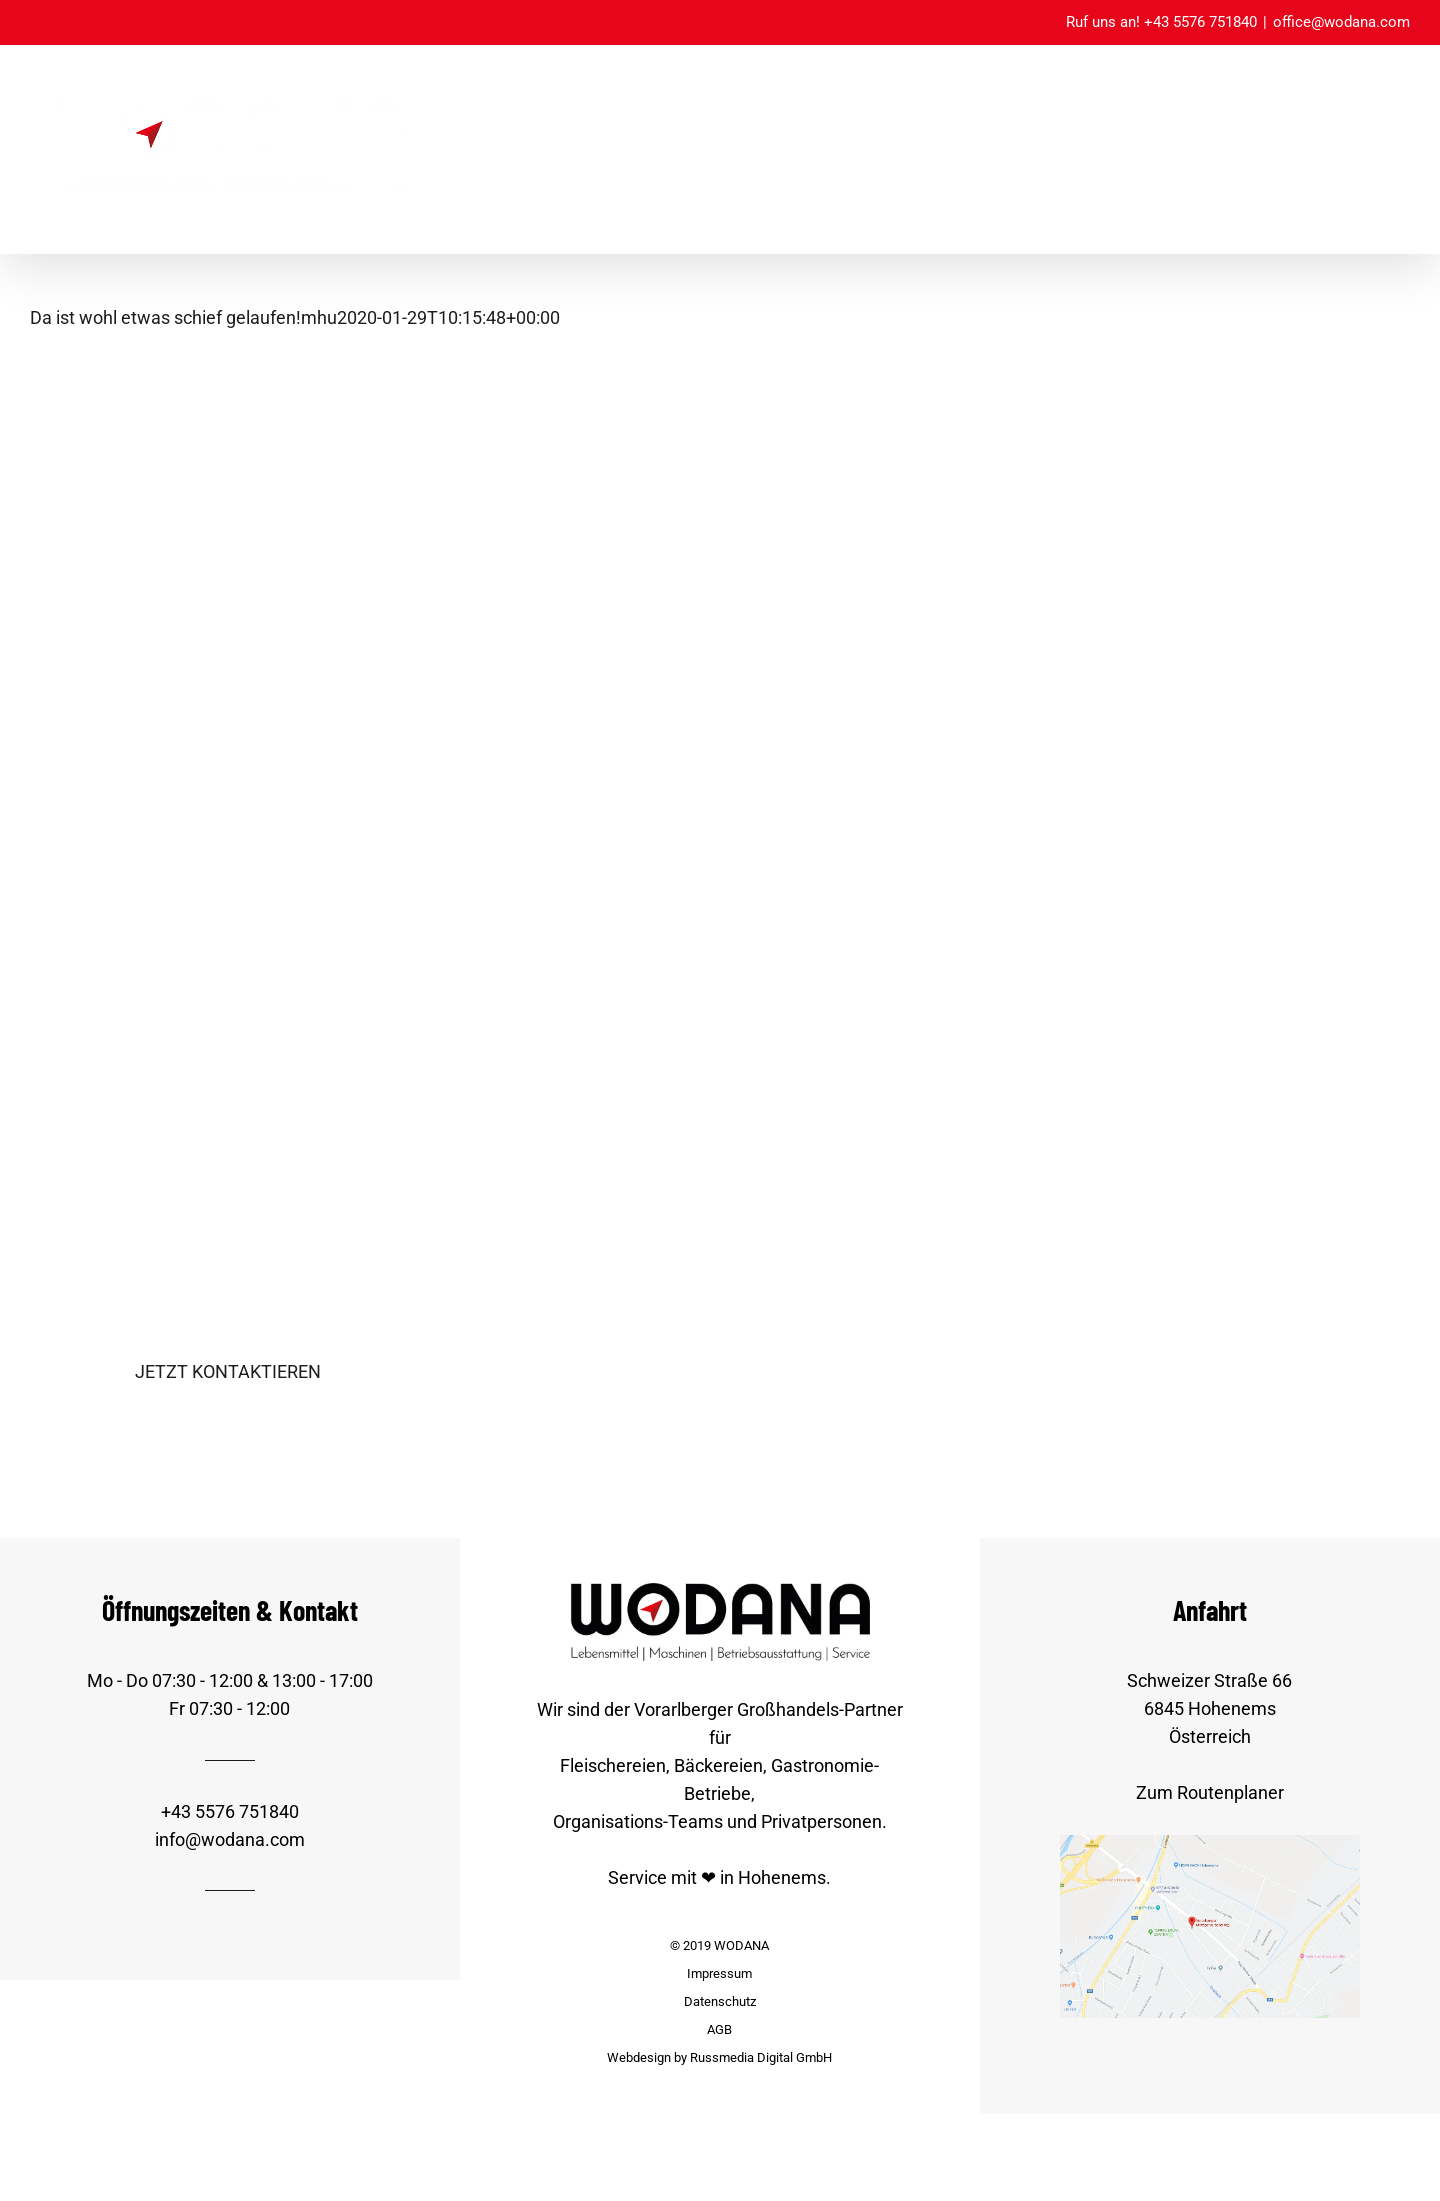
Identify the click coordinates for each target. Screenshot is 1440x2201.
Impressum (719, 1973)
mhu (319, 317)
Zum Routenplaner (1210, 1792)
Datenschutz (720, 2001)
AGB (719, 2029)
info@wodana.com (230, 1839)
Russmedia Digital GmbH (761, 2057)
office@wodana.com (1341, 22)
